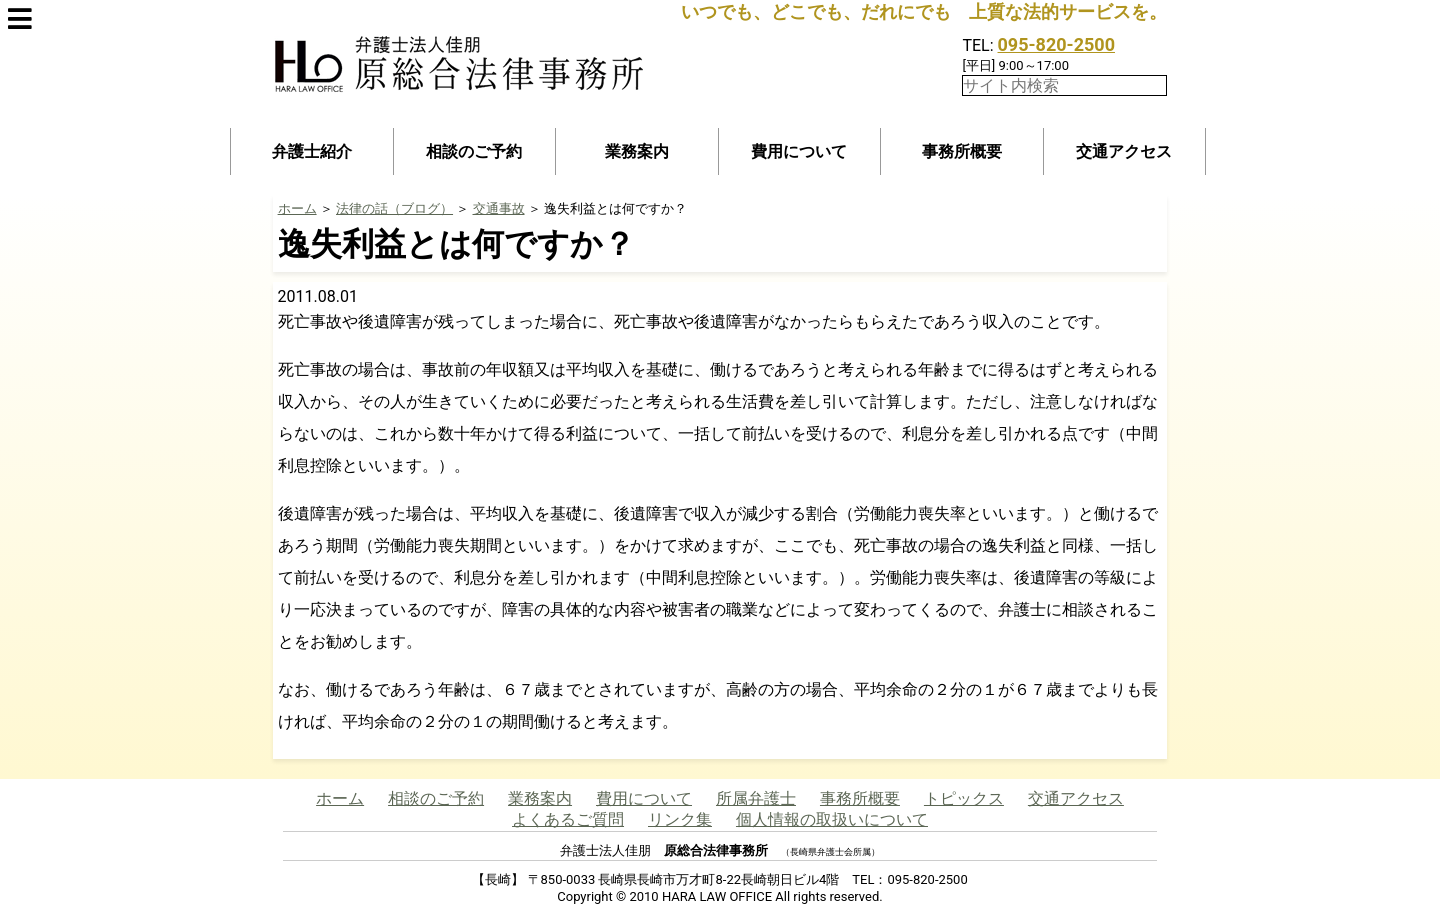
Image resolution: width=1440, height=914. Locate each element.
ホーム (297, 208)
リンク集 (680, 819)
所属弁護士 (756, 798)
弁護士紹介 (312, 151)
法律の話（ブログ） (394, 208)
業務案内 (637, 151)
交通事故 (499, 208)
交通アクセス (1124, 151)
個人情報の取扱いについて (832, 819)
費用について (799, 151)
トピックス (964, 798)
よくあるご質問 (568, 819)
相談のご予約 (474, 151)
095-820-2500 (1056, 44)
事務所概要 (962, 151)
